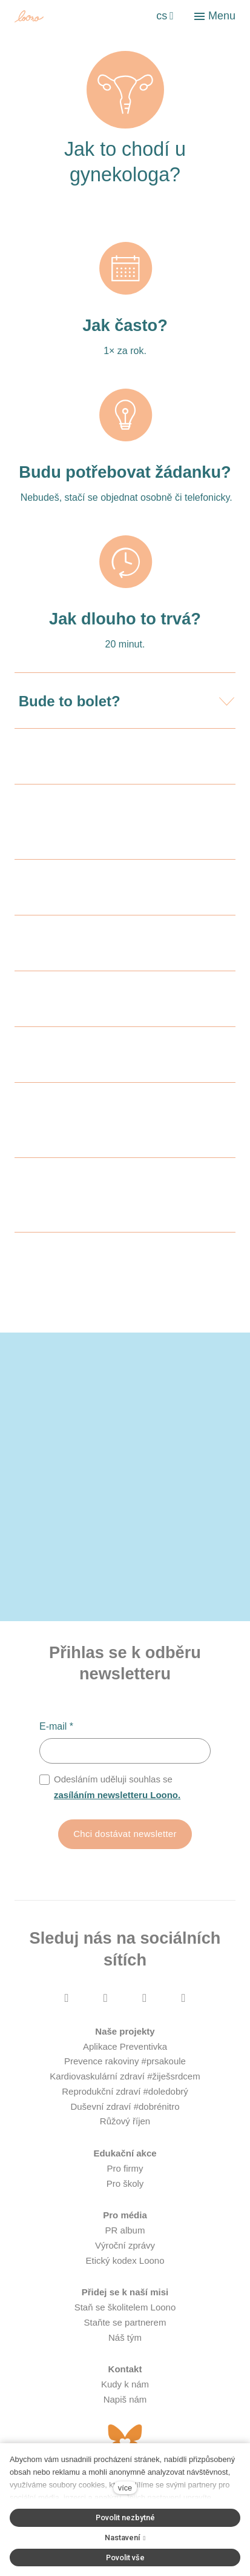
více (125, 2487)
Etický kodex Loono (124, 2260)
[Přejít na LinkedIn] (183, 1997)
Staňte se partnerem (125, 2322)
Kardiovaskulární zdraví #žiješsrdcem (125, 2076)
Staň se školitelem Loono (125, 2307)
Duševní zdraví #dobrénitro (124, 2106)
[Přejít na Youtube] (144, 1997)
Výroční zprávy (125, 2245)
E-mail (56, 1726)
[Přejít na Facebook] (66, 1997)
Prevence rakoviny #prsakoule (125, 2061)
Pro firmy (125, 2168)
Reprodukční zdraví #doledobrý (125, 2091)
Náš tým (125, 2337)
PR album (125, 2230)
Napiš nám (125, 2399)
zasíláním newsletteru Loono (116, 1795)
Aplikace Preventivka (125, 2046)
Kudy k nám (125, 2384)
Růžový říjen (125, 2121)
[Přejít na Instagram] (105, 1997)
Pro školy (125, 2183)
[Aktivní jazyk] (165, 16)
